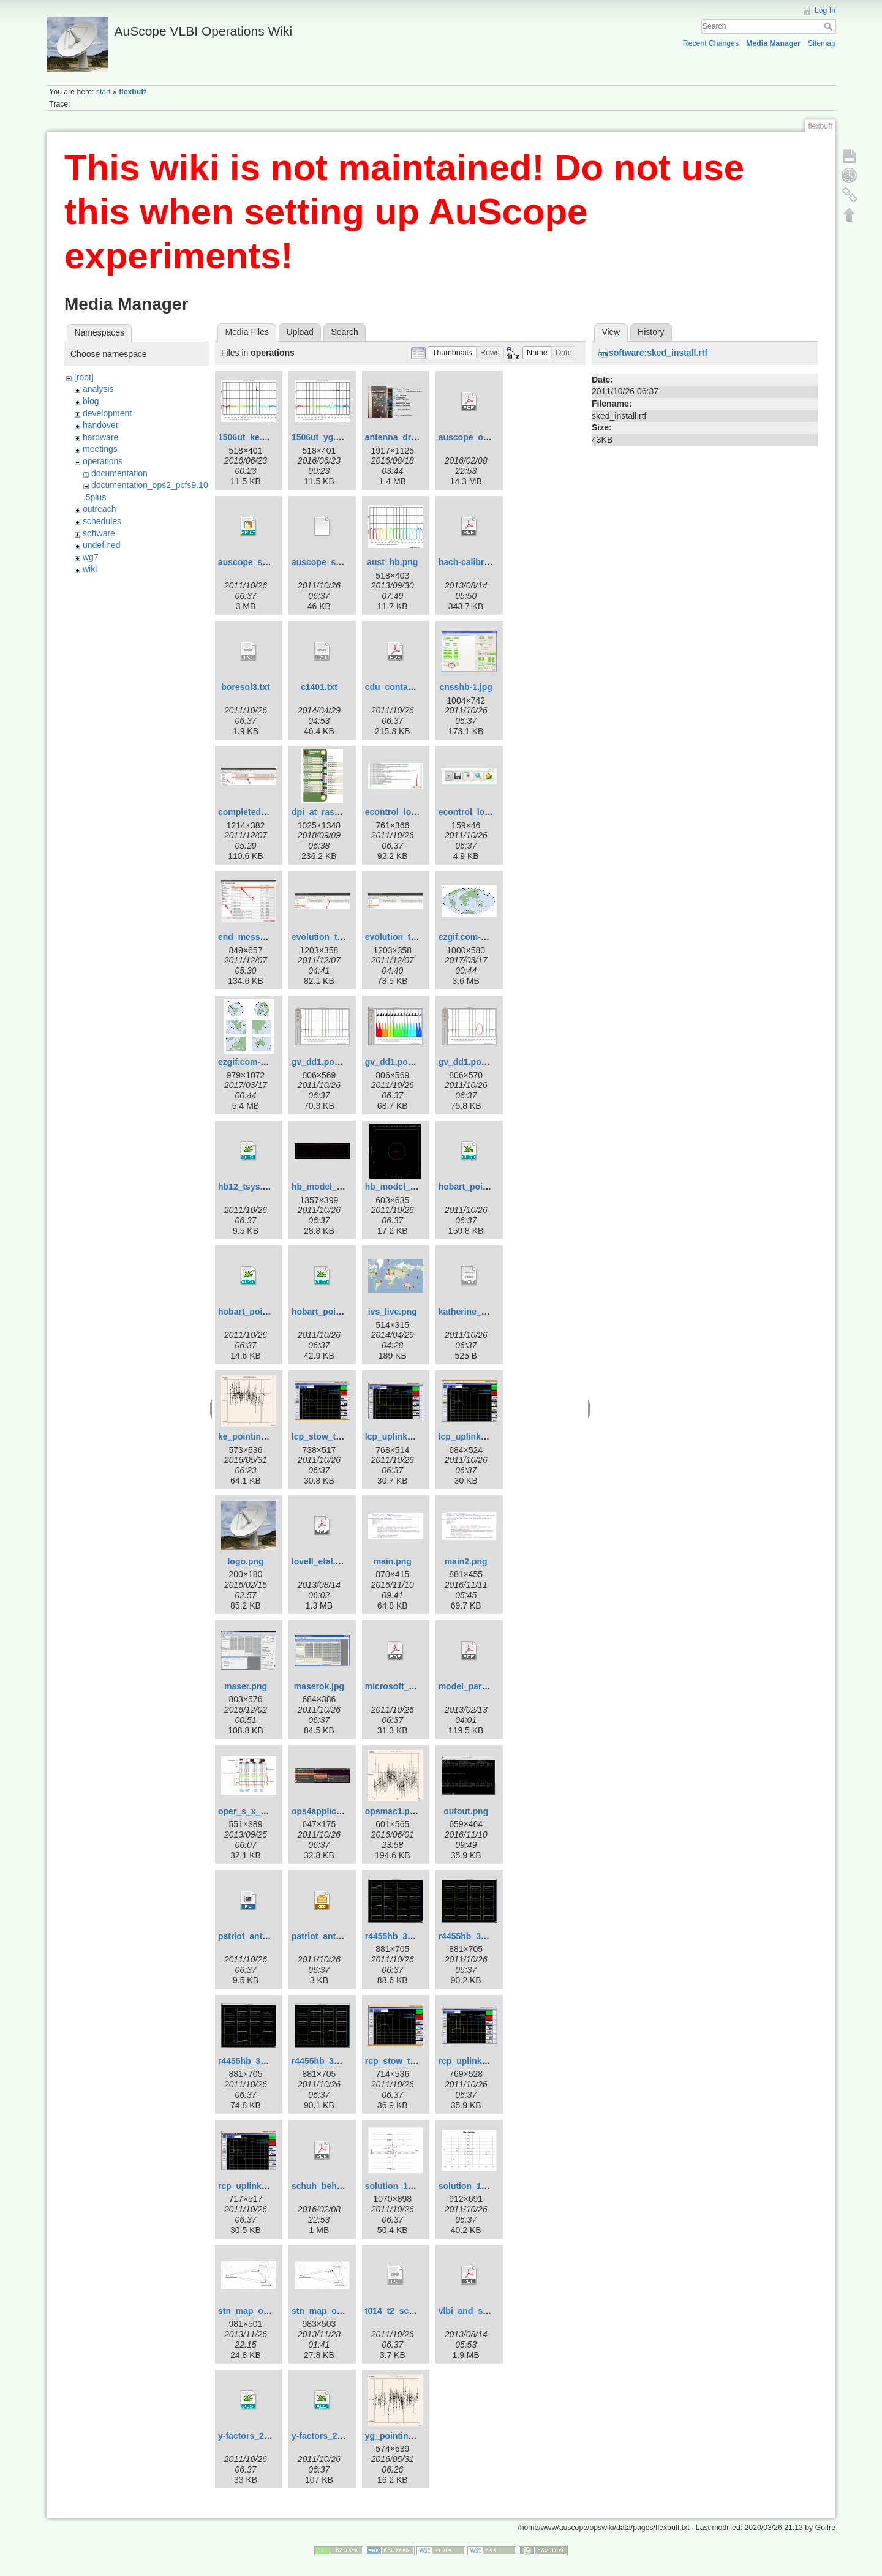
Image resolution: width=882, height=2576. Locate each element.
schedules (102, 521)
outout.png (465, 1811)
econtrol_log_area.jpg (409, 812)
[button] (452, 353)
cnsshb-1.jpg (465, 687)
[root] (84, 377)
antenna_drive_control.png (420, 437)
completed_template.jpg (267, 812)
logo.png (245, 1561)
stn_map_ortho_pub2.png (270, 2311)
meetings (100, 449)
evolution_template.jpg (411, 937)
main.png (393, 1561)
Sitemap (821, 43)
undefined (102, 545)
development (107, 413)
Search (829, 26)
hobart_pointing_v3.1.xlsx (345, 1311)
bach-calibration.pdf (480, 562)
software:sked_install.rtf (658, 353)
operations (103, 461)
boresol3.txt (245, 687)
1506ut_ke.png (247, 437)
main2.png (466, 1561)
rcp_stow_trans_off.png (413, 2061)
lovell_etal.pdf (320, 1561)
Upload (300, 332)
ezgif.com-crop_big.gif (263, 1062)
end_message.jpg (254, 937)
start (103, 92)
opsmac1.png (392, 1811)
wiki (90, 569)
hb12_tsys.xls (246, 1187)
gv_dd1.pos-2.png (402, 1062)
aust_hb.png (392, 562)
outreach (99, 509)
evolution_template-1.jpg (342, 937)
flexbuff (132, 92)
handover (100, 425)
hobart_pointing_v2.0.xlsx (271, 1311)
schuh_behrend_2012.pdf (343, 2186)
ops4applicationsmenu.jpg (346, 1811)
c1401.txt (319, 687)
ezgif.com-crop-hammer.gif (493, 937)
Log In (825, 10)
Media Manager (773, 43)
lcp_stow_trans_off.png (340, 1436)
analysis (98, 389)
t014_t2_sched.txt (401, 2311)
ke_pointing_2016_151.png (272, 1436)
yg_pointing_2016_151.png (420, 2436)
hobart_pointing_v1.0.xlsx (492, 1187)
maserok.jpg (319, 1686)
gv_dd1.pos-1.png (328, 1062)
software (99, 533)
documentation (119, 473)
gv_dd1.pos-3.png (475, 1062)
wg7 (91, 557)
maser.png (245, 1686)
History (651, 332)
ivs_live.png (392, 1311)
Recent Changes (711, 43)
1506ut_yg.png (322, 437)
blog (91, 401)
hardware (100, 437)
